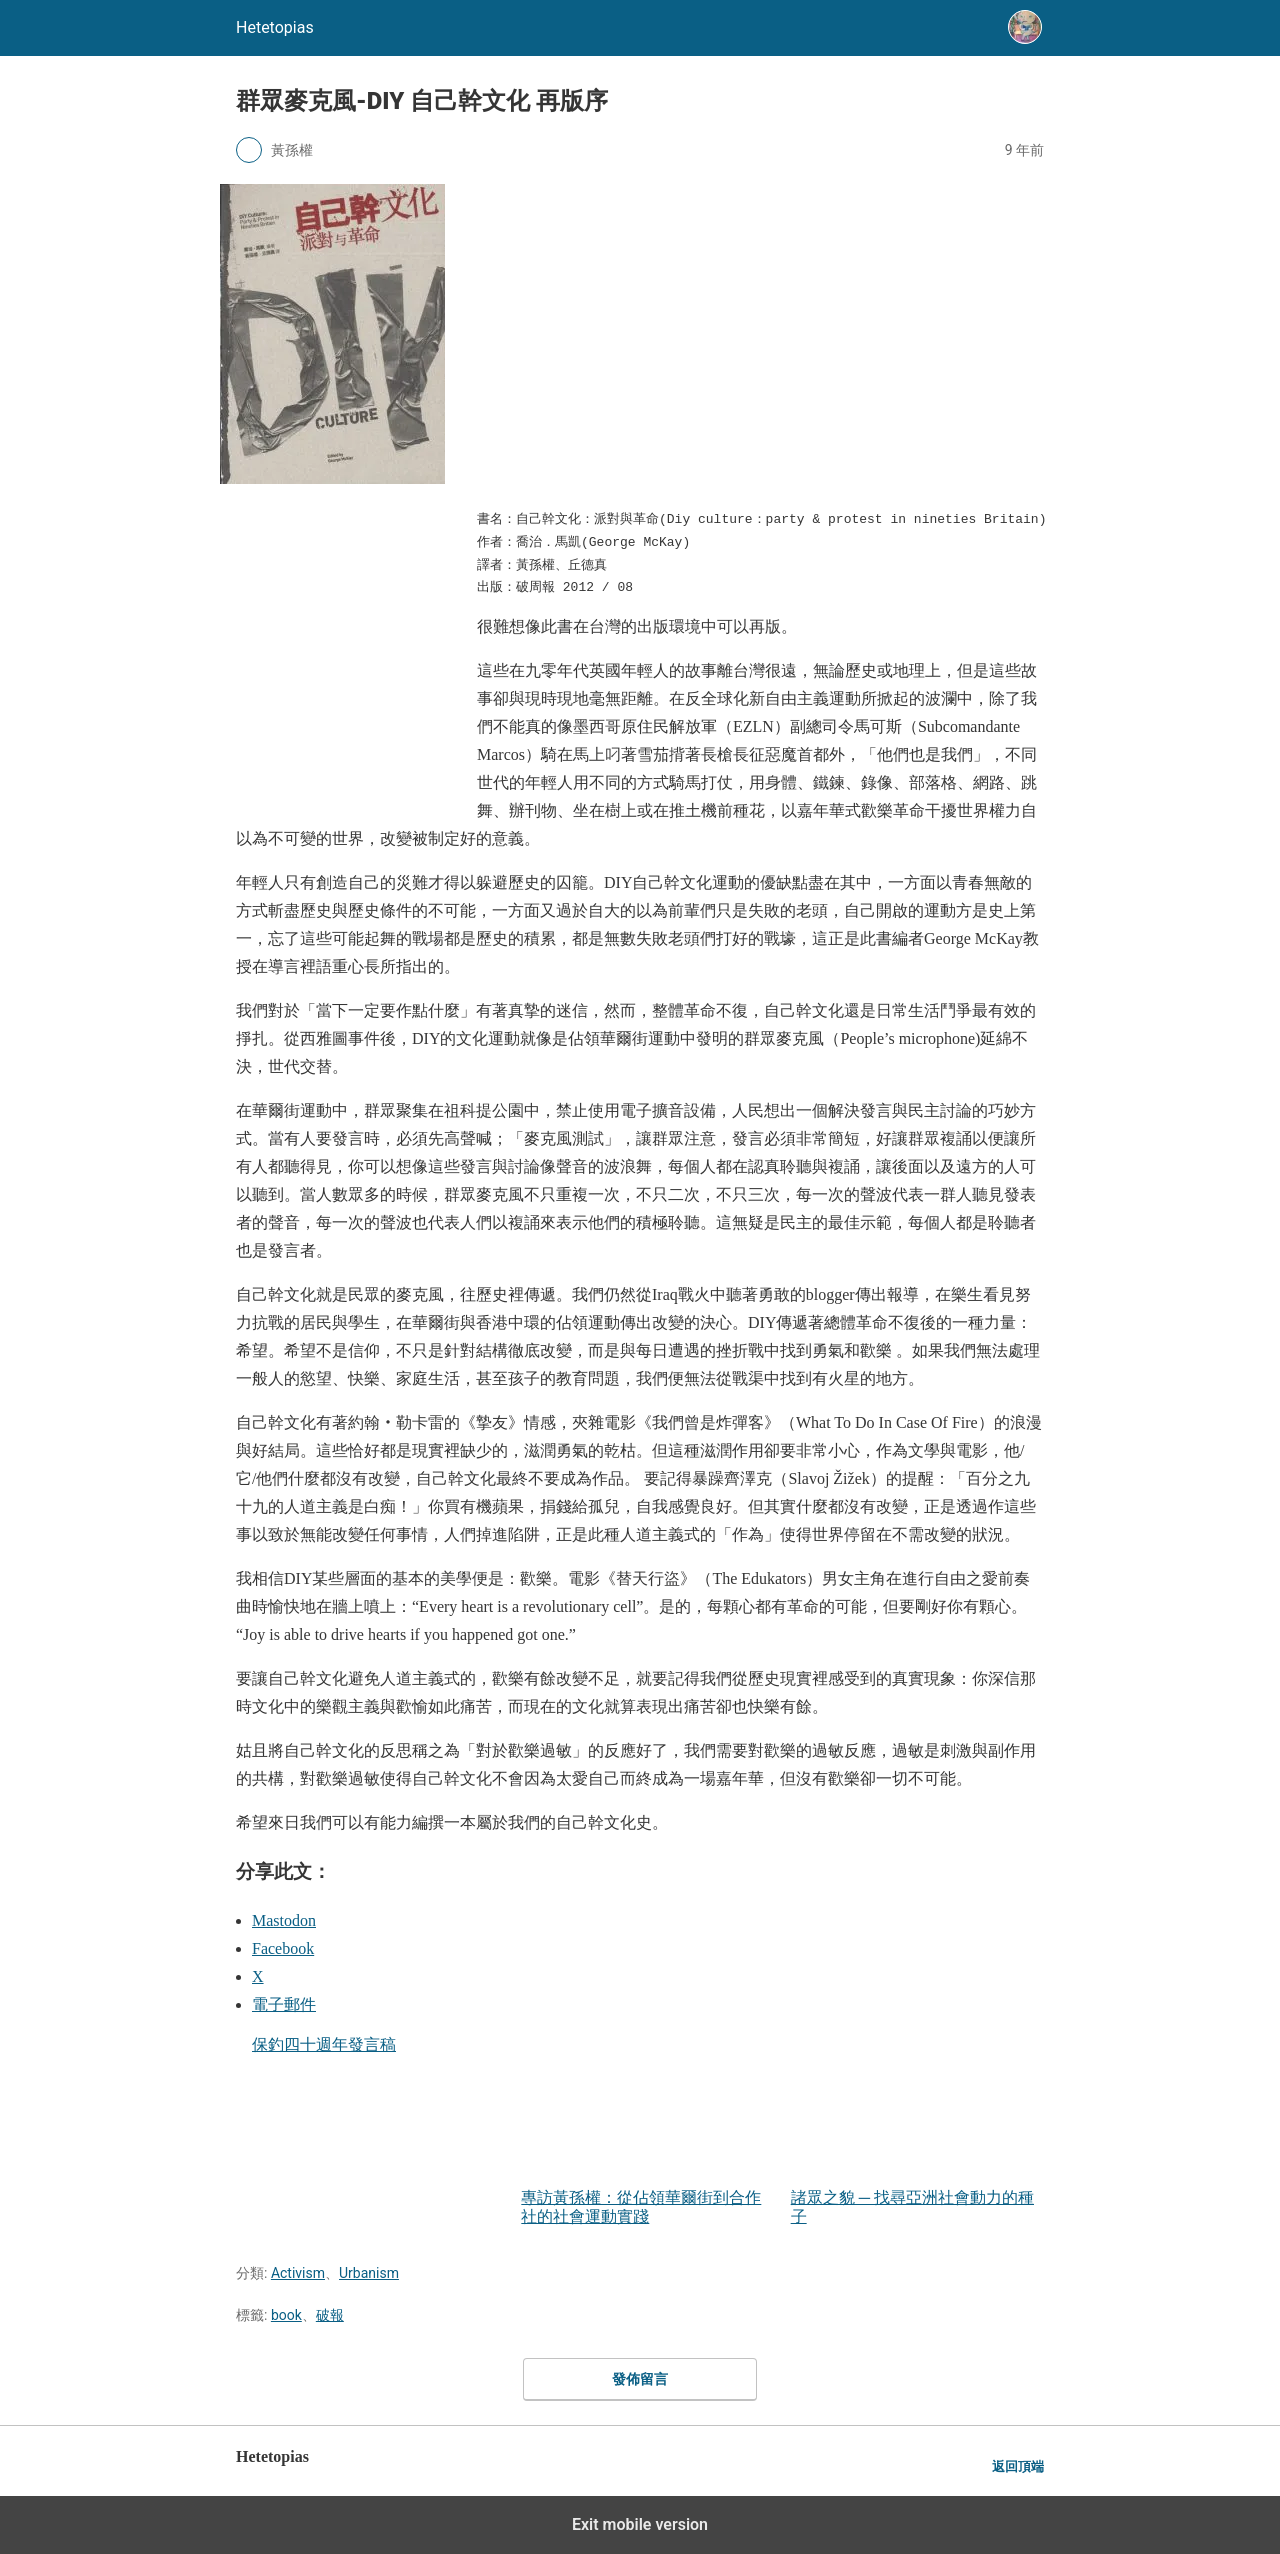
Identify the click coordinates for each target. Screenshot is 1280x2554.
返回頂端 (1018, 2466)
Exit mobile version (640, 2524)
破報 (330, 2315)
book (286, 2315)
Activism (298, 2273)
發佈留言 (640, 2379)
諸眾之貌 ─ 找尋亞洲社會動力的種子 (917, 2130)
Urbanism (369, 2273)
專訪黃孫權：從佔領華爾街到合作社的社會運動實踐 (647, 2130)
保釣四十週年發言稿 (324, 2044)
